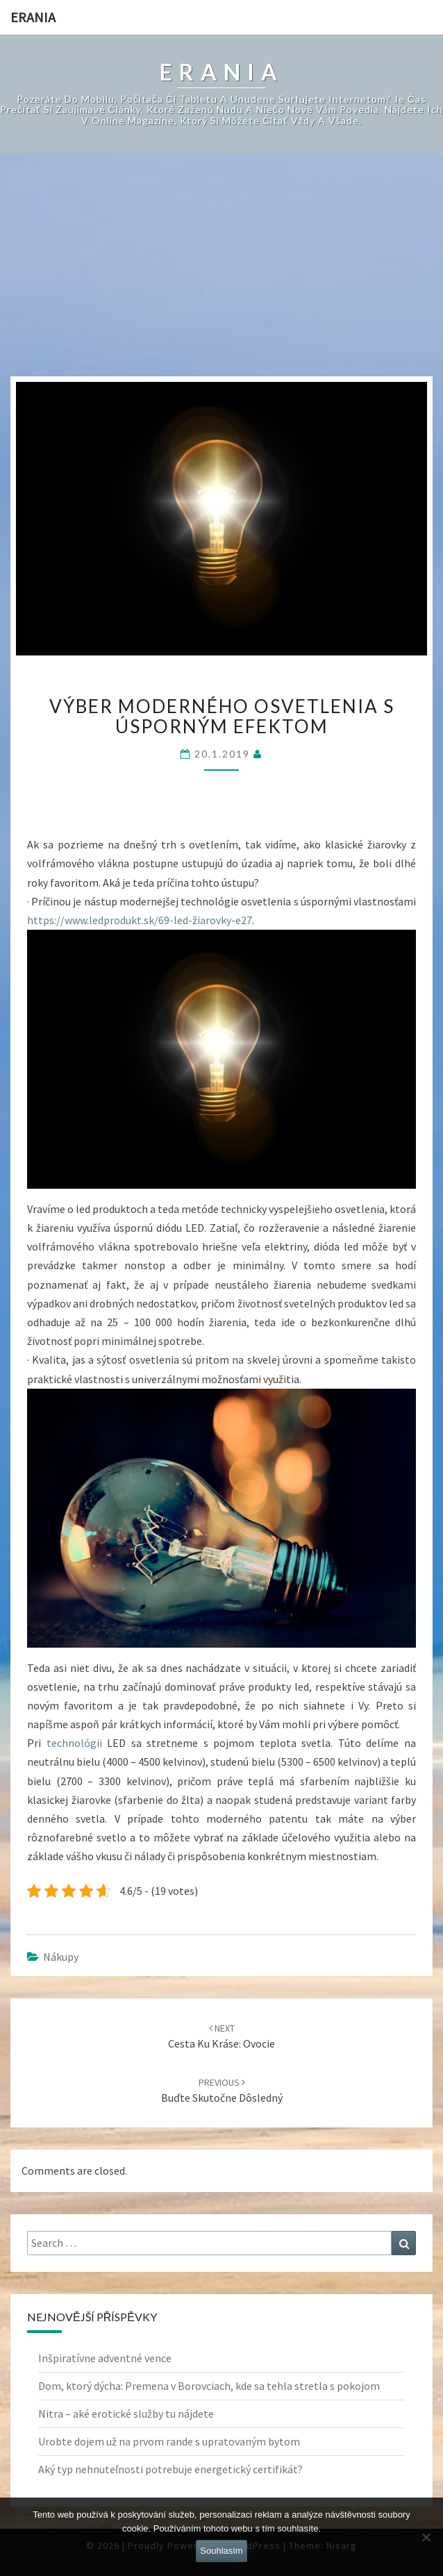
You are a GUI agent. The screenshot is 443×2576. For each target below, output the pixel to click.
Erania (33, 17)
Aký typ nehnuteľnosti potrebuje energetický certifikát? (170, 2469)
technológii (71, 1743)
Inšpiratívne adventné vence (105, 2358)
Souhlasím (221, 2550)
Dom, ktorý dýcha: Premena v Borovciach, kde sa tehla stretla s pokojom (209, 2386)
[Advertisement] (222, 272)
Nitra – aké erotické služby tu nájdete (126, 2413)
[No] (426, 2537)
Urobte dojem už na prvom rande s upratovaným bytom (169, 2441)
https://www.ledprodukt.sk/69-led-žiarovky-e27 (139, 920)
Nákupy (60, 1957)
